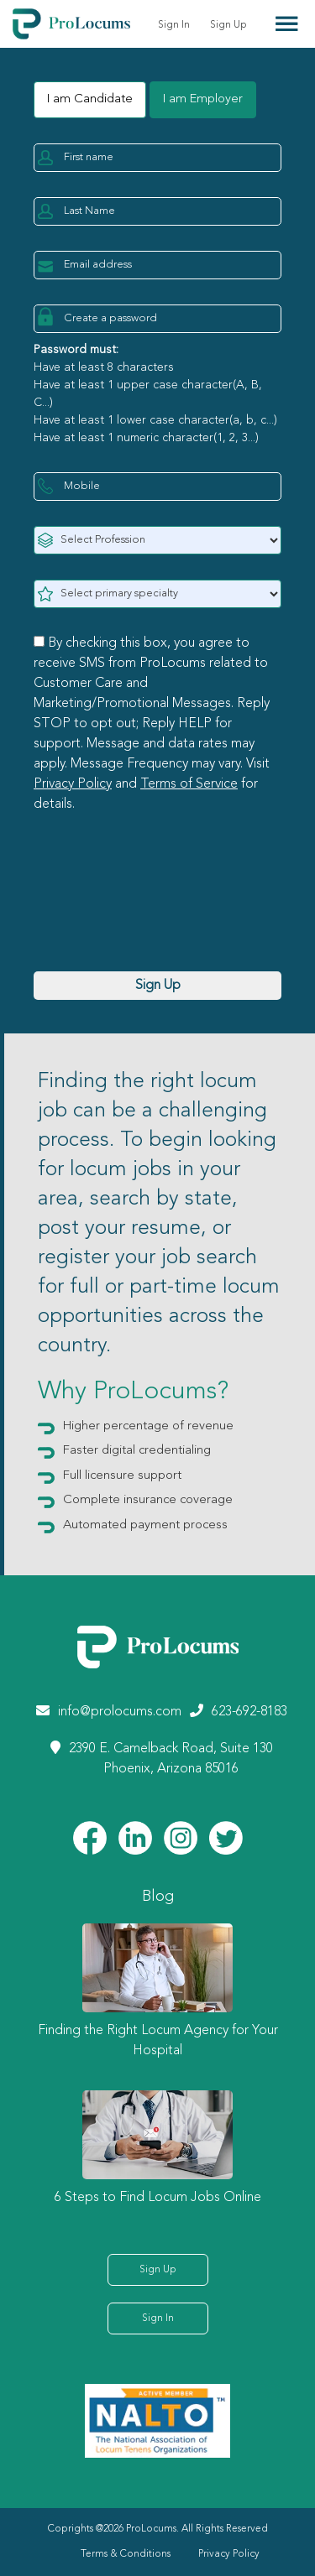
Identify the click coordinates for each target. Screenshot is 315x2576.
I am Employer (203, 99)
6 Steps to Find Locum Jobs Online (158, 2197)
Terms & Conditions (126, 2554)
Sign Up (228, 25)
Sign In (174, 25)
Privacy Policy (73, 784)
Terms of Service (189, 784)
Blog (158, 1896)
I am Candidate (90, 99)
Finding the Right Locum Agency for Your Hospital (158, 2041)
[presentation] (161, 913)
